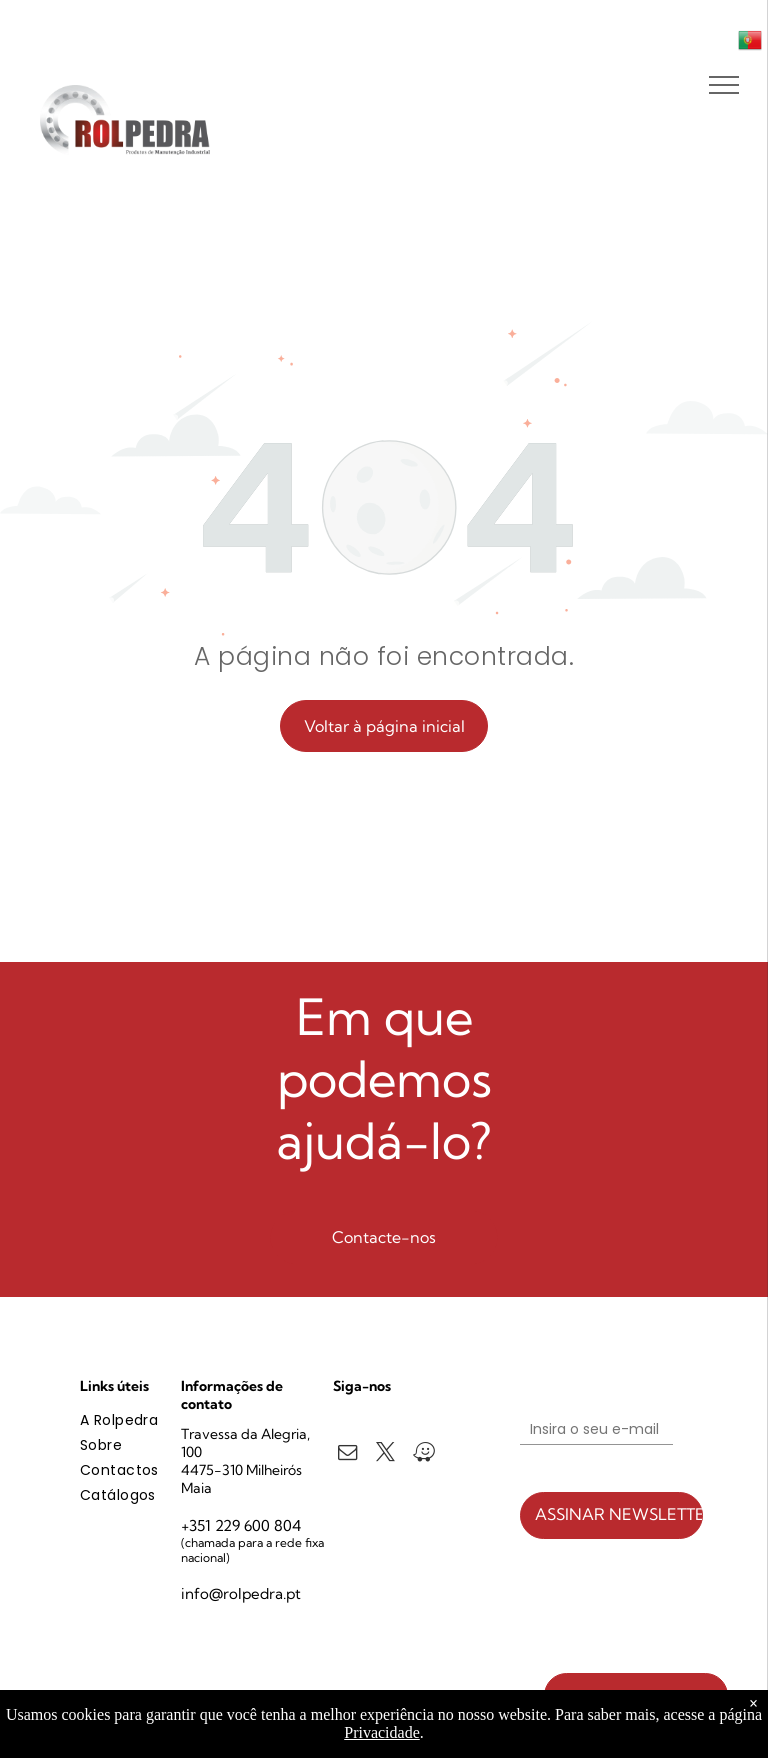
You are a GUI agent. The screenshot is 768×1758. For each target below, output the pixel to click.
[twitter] (385, 1455)
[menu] (724, 85)
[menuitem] (152, 1420)
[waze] (423, 1455)
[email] (347, 1455)
